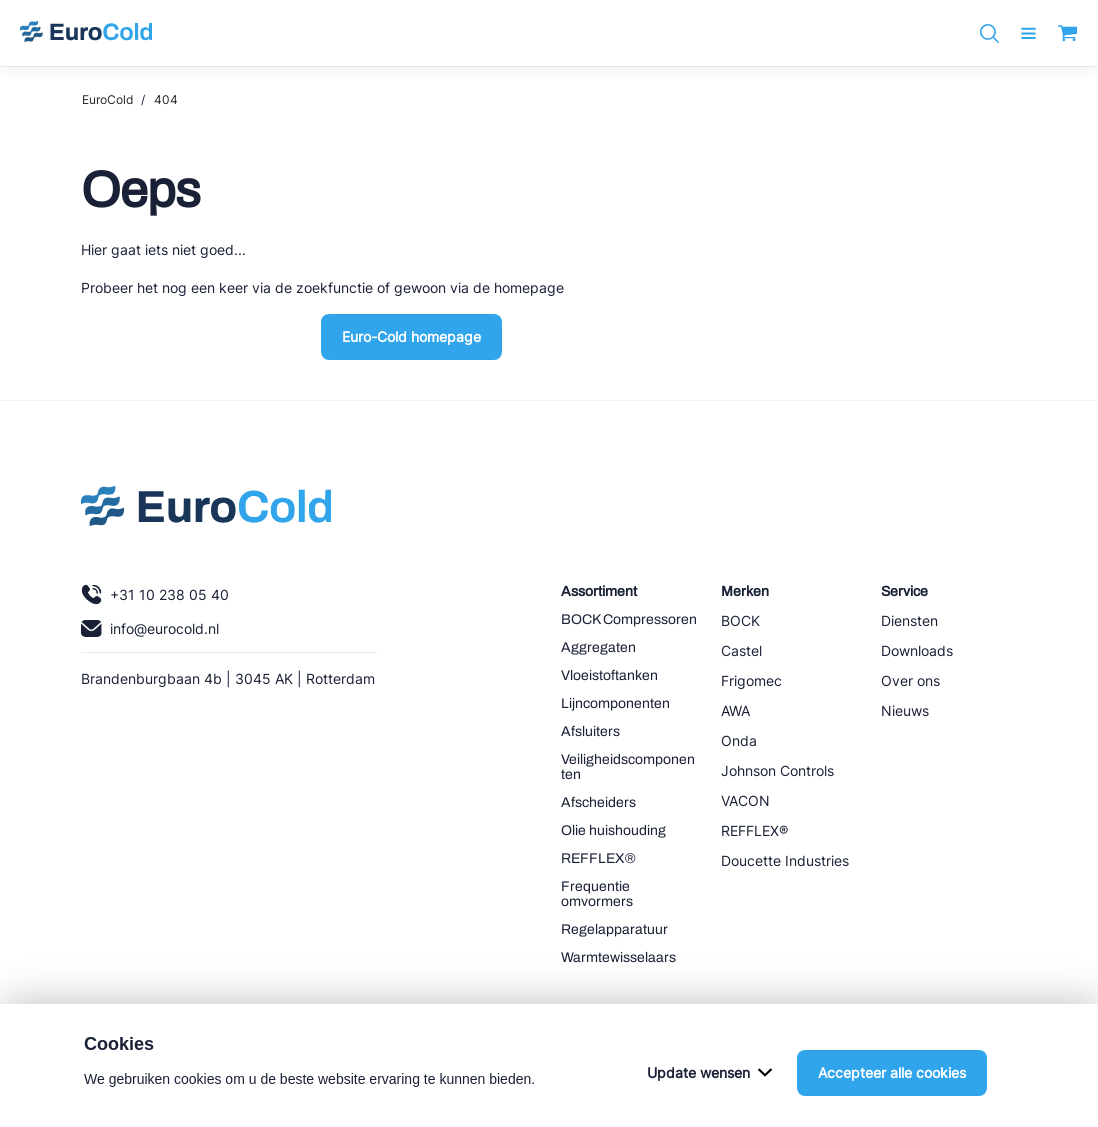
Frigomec (751, 680)
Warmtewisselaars (618, 957)
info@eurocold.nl (150, 628)
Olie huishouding (613, 830)
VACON (745, 800)
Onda (739, 740)
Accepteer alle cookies (892, 1099)
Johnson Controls (777, 770)
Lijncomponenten (615, 703)
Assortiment (599, 591)
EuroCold (107, 99)
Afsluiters (590, 731)
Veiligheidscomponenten (628, 767)
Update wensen (709, 1099)
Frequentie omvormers (597, 894)
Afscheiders (598, 802)
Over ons (910, 680)
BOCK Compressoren (629, 619)
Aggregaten (598, 647)
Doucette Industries (785, 860)
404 (166, 99)
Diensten (909, 620)
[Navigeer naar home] (86, 33)
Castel (741, 650)
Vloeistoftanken (609, 675)
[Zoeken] (989, 33)
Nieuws (905, 710)
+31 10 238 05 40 (155, 594)
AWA (735, 710)
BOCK (740, 620)
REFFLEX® (598, 858)
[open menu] (1028, 33)
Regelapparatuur (614, 929)
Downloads (917, 650)
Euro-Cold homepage (411, 336)
